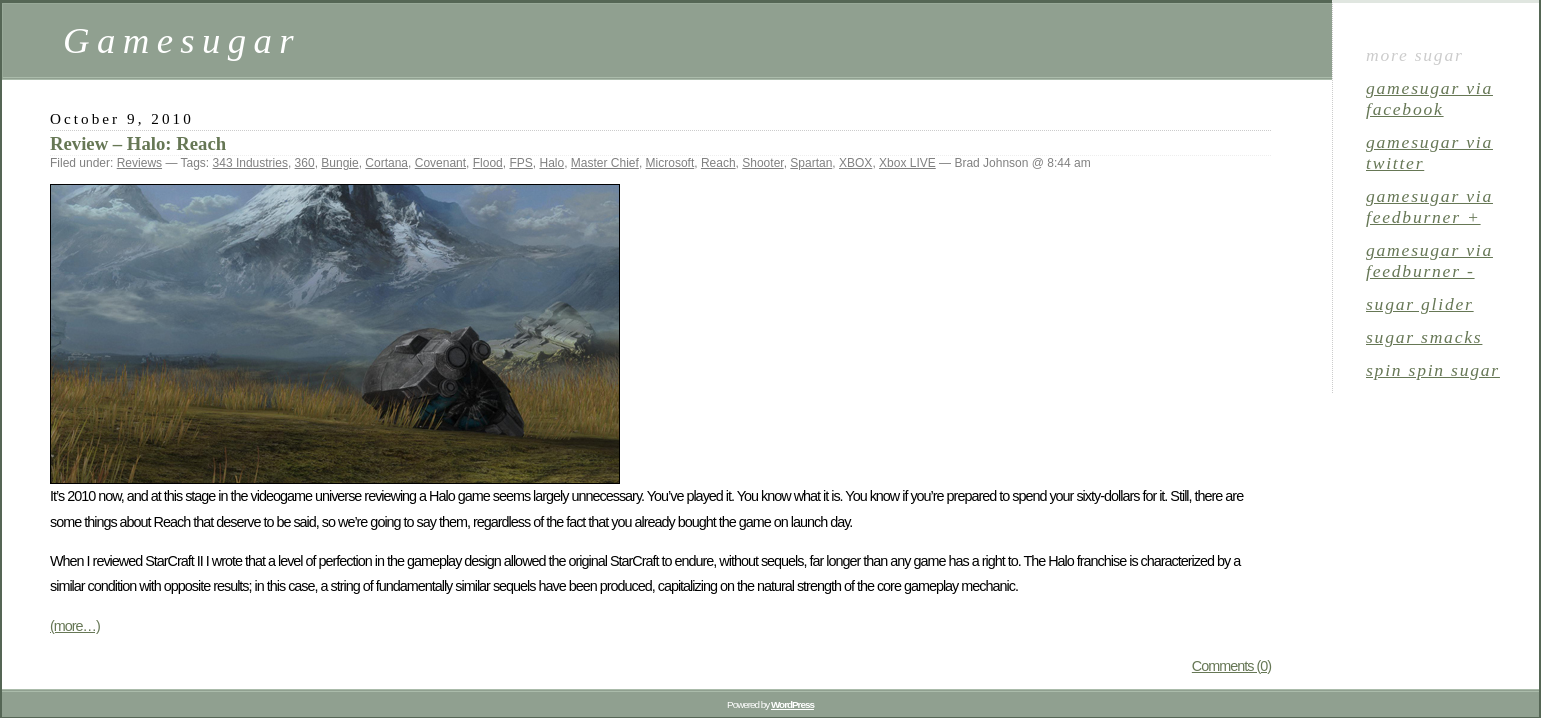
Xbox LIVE (907, 163)
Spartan (811, 163)
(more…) (75, 626)
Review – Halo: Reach (138, 143)
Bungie (339, 163)
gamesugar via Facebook (1429, 98)
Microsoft (670, 163)
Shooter (762, 163)
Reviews (139, 163)
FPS (520, 163)
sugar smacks (1424, 337)
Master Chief (605, 163)
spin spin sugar (1433, 370)
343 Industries (250, 163)
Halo (551, 163)
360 (305, 163)
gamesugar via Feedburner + (1429, 206)
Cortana (386, 163)
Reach (718, 163)
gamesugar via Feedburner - (1429, 260)
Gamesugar (182, 40)
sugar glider (1420, 304)
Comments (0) (1231, 666)
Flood (488, 163)
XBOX (855, 163)
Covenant (440, 163)
